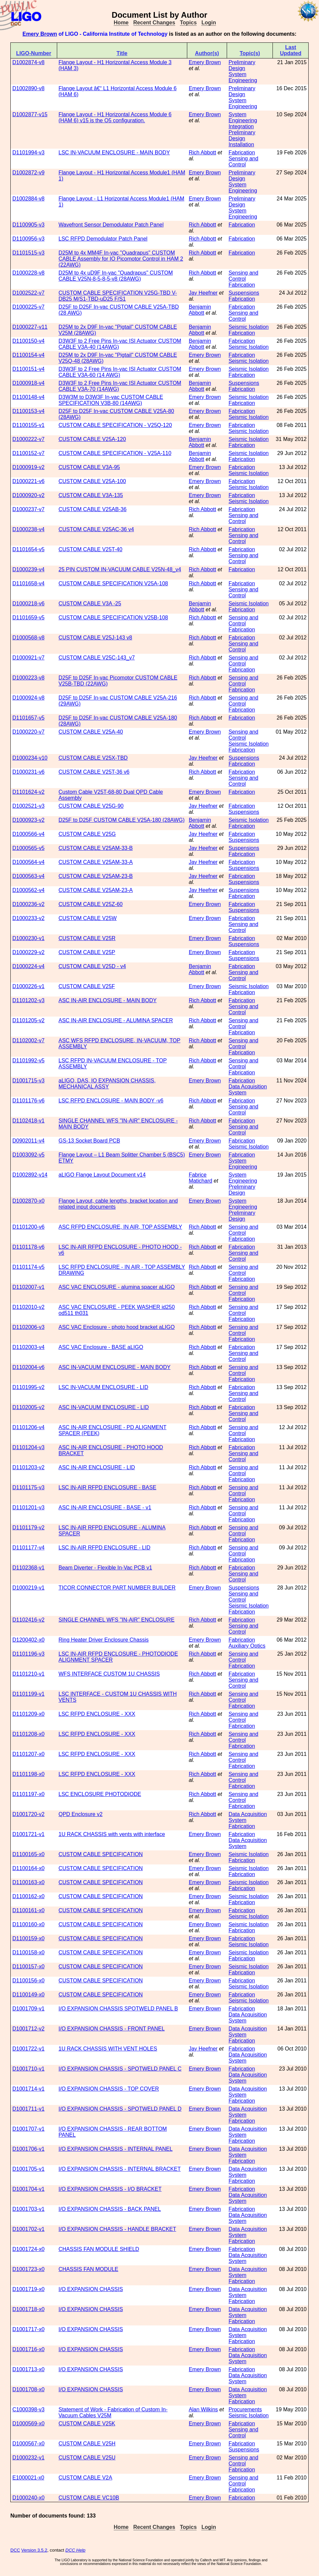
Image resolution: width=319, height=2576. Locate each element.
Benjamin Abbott (200, 310)
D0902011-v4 (28, 1141)
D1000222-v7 (28, 439)
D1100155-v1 (28, 425)
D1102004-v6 (28, 1367)
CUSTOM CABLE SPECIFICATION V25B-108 (113, 617)
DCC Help (76, 2550)
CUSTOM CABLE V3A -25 (90, 603)
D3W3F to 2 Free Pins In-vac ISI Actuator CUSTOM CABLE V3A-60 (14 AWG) (120, 372)
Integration (241, 126)
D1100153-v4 (28, 411)
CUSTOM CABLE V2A (85, 2477)
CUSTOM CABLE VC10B (89, 2498)
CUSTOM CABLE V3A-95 (89, 467)
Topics (188, 22)
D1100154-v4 (28, 355)
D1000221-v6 (28, 481)
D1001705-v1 (28, 2169)
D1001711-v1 (28, 2109)
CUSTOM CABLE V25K (87, 2423)
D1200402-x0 (28, 1640)
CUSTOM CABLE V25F (87, 986)
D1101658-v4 (28, 583)
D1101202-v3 (28, 1000)
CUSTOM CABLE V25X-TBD (93, 758)
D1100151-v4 (28, 369)
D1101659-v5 (28, 617)
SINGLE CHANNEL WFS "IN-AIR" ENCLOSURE (117, 1620)
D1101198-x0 (28, 1774)
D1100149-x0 (28, 1994)
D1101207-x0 (28, 1754)
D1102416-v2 (28, 1620)
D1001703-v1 (28, 2209)
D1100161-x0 (28, 1910)
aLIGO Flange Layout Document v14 (102, 1175)
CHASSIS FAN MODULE (88, 2269)
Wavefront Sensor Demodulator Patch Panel (111, 225)
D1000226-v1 (28, 986)
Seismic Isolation (248, 327)
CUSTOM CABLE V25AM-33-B (96, 848)
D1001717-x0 (28, 2329)
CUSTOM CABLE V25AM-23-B (96, 876)
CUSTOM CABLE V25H (87, 2443)
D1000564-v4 (28, 862)
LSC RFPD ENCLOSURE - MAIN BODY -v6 (111, 1100)
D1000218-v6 (28, 603)
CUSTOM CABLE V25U (87, 2457)
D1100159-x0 (28, 1938)
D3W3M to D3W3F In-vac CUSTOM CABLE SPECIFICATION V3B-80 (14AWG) (111, 400)
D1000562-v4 (28, 890)
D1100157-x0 (28, 1966)
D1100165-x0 (28, 1854)
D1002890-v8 (28, 88)
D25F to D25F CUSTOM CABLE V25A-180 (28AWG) (122, 820)
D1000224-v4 (28, 966)
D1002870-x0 (28, 1201)
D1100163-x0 (28, 1882)
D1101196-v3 (28, 1654)
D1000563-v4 (28, 876)
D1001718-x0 (28, 2309)
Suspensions (243, 293)
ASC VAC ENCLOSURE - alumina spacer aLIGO (117, 1287)
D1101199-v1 (28, 1694)
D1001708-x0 (28, 2389)
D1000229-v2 (28, 952)
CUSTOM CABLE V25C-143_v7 (97, 657)
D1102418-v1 (28, 1120)
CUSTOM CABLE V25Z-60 (91, 904)
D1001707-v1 (28, 2129)
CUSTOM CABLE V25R (87, 938)
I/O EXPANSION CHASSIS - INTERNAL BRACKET (120, 2169)
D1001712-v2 (28, 2028)
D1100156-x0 (28, 1980)
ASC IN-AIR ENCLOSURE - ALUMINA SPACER (116, 1020)
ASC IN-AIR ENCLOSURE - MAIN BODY (107, 1000)
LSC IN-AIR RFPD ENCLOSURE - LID (104, 1547)
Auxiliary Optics (246, 1646)
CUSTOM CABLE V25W (88, 918)
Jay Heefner (203, 293)
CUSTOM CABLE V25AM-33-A (96, 862)
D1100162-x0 (28, 1896)
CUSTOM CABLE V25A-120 (92, 439)
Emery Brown (39, 34)
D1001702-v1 (28, 2229)
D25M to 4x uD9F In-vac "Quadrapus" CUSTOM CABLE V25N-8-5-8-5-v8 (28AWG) (116, 276)
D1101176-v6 (28, 1100)
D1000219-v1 (28, 1587)
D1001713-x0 (28, 2369)
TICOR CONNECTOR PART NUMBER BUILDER (117, 1587)
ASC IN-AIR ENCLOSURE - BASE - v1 (105, 1507)
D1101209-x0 (28, 1714)
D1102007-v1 (28, 1287)
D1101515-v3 (28, 253)
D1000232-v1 (28, 2457)
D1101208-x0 (28, 1734)
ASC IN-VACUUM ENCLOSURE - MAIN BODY (115, 1367)
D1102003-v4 (28, 1347)
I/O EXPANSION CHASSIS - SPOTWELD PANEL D (120, 2109)
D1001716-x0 (28, 2349)
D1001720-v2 (28, 1814)
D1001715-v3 (28, 1080)
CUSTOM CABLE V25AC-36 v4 (96, 529)
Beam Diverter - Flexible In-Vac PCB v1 (105, 1567)
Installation (241, 144)
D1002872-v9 (28, 172)
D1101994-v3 (28, 152)
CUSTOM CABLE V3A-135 (91, 495)
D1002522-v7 (28, 293)
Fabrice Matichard (200, 1178)
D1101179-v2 (28, 1527)
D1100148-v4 (28, 397)
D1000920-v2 (28, 495)
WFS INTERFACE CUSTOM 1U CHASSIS (109, 1674)
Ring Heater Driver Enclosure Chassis (103, 1640)
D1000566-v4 (28, 834)
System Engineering (242, 77)
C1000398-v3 (28, 2409)
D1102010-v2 (28, 1307)
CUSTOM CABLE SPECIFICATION (101, 1854)
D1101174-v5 (28, 1267)
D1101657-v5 (28, 718)
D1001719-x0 (28, 2289)
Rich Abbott (202, 152)
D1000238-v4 (28, 529)
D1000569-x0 (28, 2423)
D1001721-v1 (28, 1834)
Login (208, 22)
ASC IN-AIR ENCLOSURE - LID (97, 1467)
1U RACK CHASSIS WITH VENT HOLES (108, 2049)
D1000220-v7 (28, 732)
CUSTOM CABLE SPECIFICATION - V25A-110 (115, 453)
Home (121, 22)
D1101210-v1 (28, 1674)
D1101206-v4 (28, 1427)
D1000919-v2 (28, 467)
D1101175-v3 (28, 1487)
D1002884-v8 (28, 198)
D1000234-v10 (29, 758)
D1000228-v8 (28, 273)
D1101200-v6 (28, 1227)
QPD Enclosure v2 (81, 1814)
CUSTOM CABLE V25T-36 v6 (94, 772)
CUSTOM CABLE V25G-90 (91, 806)
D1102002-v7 (28, 1040)
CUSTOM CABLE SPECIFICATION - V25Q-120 (115, 425)
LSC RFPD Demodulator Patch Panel (103, 239)
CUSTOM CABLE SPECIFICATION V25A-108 (113, 583)
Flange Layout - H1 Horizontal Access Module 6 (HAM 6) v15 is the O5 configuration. (115, 117)
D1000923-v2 (28, 820)
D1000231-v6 (28, 772)
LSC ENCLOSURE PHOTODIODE (100, 1794)
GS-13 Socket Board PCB (89, 1141)
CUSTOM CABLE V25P (87, 952)
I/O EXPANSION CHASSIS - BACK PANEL (110, 2209)
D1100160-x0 (28, 1924)
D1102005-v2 (28, 1407)
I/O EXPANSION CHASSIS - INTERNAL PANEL (116, 2149)
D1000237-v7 (28, 509)
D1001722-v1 (28, 2049)
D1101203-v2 (28, 1467)
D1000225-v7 (28, 307)
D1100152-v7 (28, 453)
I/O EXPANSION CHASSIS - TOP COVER (109, 2089)
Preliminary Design (241, 65)
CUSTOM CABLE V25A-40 (91, 732)
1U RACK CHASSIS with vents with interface (112, 1834)
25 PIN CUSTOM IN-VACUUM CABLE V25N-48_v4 (120, 569)
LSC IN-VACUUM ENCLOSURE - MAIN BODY (114, 152)
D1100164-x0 (28, 1868)
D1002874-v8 (28, 62)
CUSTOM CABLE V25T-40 (90, 549)
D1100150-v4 (28, 341)
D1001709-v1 (28, 2008)
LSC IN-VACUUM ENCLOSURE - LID (103, 1387)
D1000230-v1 (28, 938)
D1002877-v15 (29, 114)
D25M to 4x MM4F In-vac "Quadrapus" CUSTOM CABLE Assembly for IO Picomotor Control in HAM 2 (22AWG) (121, 259)
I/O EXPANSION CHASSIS (91, 2289)
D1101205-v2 (28, 1020)
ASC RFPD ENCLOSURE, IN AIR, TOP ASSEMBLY (120, 1227)
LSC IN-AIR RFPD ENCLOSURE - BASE (107, 1487)
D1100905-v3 (28, 225)
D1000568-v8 (28, 637)
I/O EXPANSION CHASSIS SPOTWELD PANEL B (118, 2008)
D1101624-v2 (28, 792)
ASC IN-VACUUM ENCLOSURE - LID (104, 1407)
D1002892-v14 (29, 1175)
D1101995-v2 (28, 1387)
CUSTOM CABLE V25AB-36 (92, 509)
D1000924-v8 (28, 698)
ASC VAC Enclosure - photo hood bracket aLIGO (117, 1327)
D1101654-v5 (28, 549)
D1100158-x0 (28, 1952)
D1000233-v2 (28, 918)
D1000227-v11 (29, 327)
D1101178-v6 (28, 1247)
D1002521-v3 (28, 806)
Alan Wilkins (203, 2409)
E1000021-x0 (28, 2477)
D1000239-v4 (28, 569)
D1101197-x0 (28, 1794)
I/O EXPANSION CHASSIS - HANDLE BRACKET (117, 2229)
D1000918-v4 (28, 383)
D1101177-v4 (28, 1547)
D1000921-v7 (28, 657)
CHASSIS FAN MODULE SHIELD (99, 2249)
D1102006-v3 (28, 1327)
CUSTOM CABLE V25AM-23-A (96, 890)
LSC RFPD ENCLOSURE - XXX (97, 1714)
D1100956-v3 (28, 239)
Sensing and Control (243, 161)
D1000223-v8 (28, 677)
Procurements (245, 2409)
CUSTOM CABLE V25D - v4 (92, 966)
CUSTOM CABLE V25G (87, 834)
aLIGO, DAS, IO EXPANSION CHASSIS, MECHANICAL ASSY (107, 1083)
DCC (15, 2550)
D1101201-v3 (28, 1507)
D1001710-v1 (28, 2069)
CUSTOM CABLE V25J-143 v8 (95, 637)
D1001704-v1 (28, 2189)
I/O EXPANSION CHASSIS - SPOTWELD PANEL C (120, 2069)
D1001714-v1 (28, 2089)
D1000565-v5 (28, 848)
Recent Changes (154, 22)
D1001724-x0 (28, 2249)
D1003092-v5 (28, 1155)
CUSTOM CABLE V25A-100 (92, 481)
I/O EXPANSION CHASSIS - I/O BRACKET (110, 2189)
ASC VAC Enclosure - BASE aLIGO (101, 1347)
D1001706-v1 (28, 2149)
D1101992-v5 (28, 1060)
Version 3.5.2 (34, 2550)
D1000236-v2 (28, 904)
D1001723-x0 (28, 2269)
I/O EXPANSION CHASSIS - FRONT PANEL (112, 2028)
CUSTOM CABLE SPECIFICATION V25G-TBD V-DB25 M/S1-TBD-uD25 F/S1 (118, 296)
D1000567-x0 (28, 2443)
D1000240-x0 (28, 2498)
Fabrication (241, 152)
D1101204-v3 (28, 1447)
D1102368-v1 (28, 1567)
